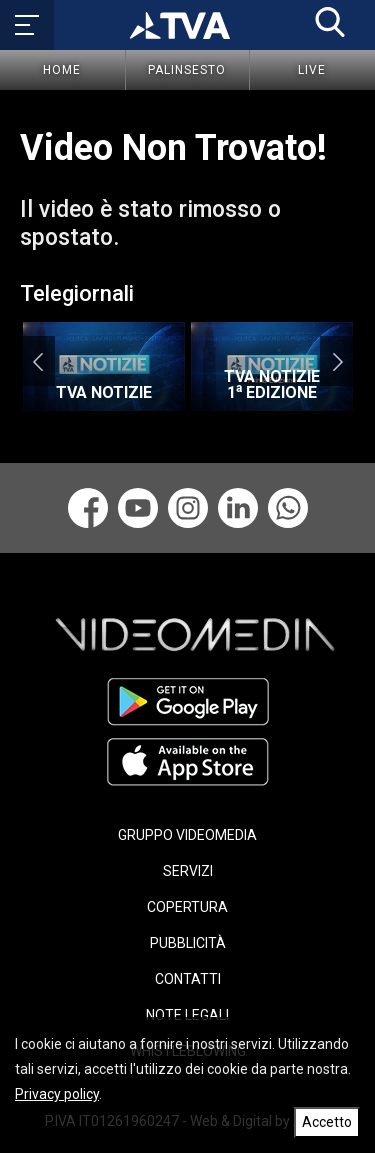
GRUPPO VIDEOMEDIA (187, 835)
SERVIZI (188, 871)
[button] (330, 22)
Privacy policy (57, 1094)
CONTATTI (188, 979)
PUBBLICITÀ (188, 943)
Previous (37, 361)
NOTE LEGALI (187, 1015)
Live (312, 70)
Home (62, 70)
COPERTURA (187, 907)
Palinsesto (187, 70)
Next (337, 361)
